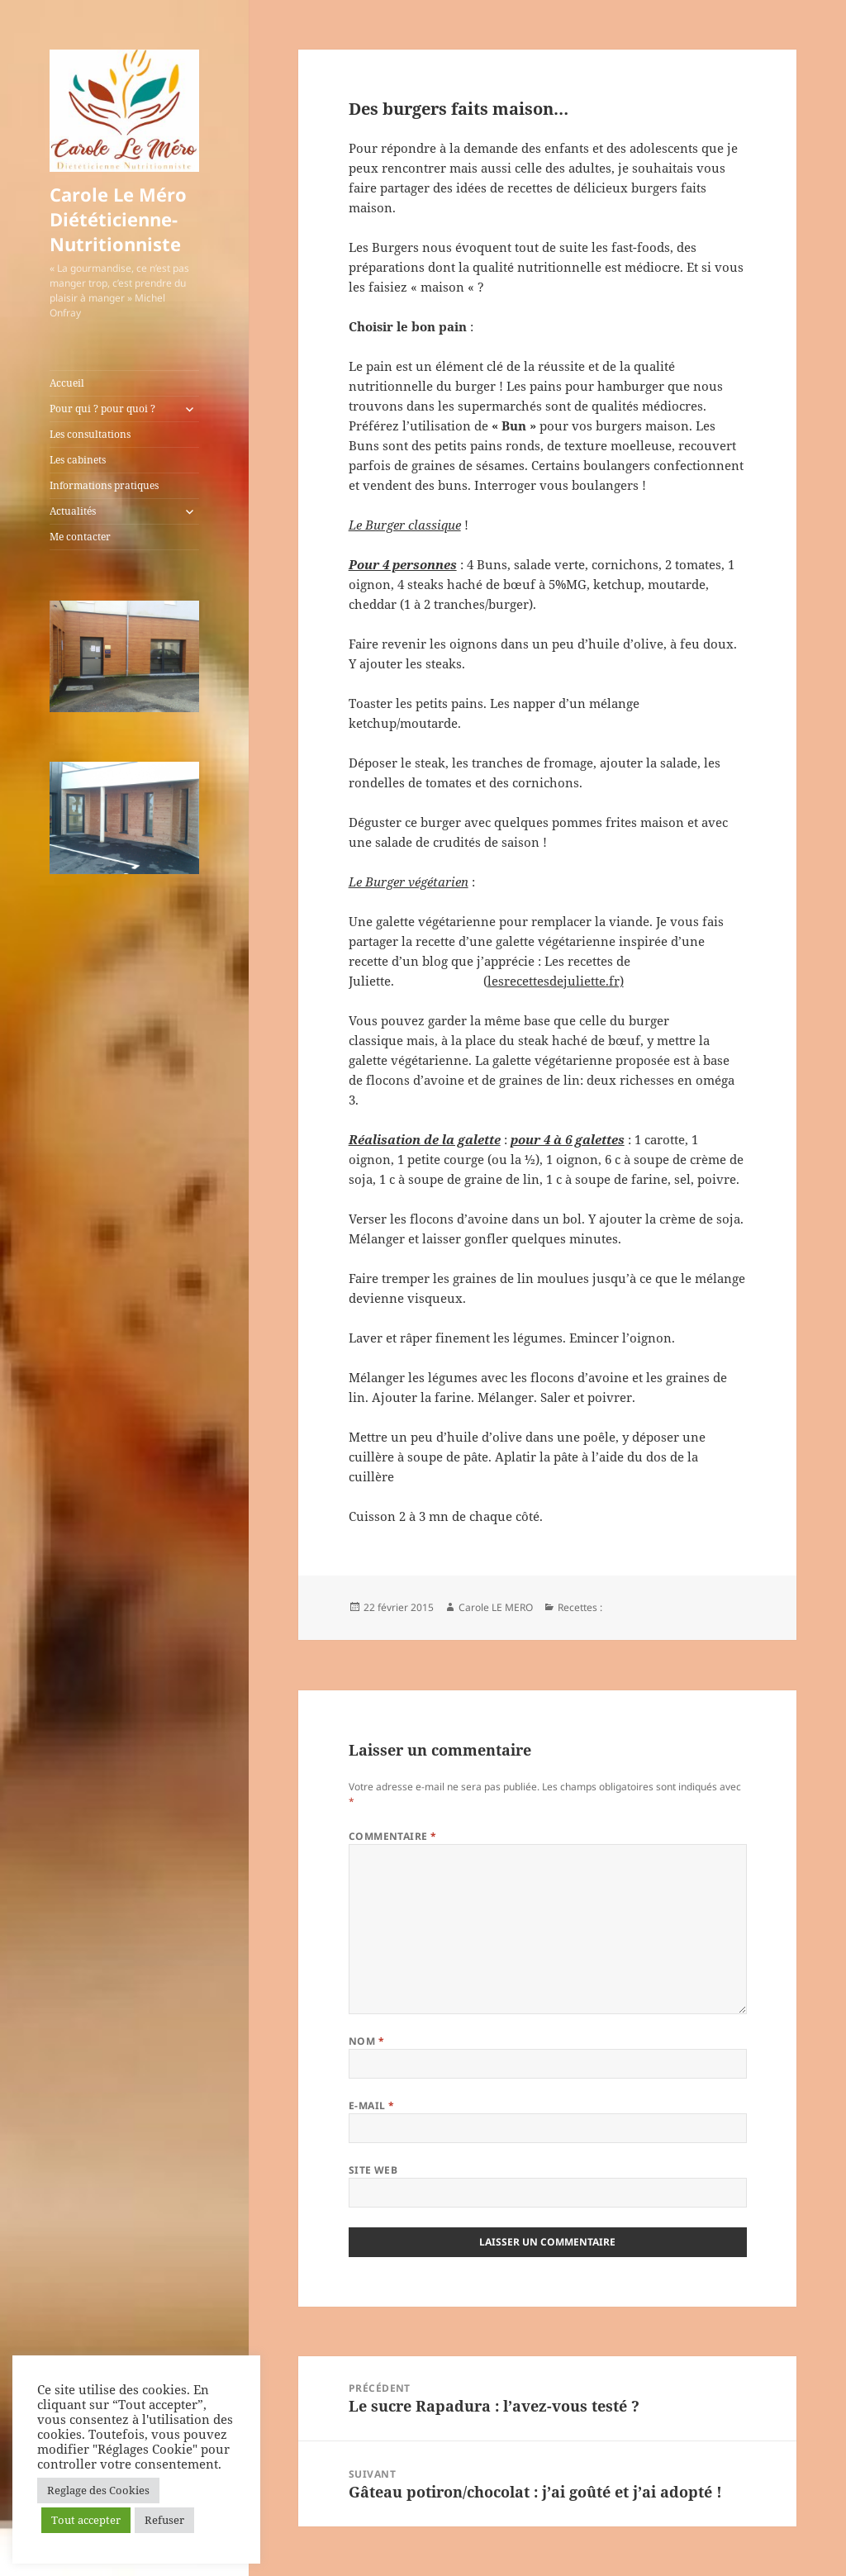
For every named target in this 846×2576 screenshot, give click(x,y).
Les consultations (90, 434)
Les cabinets (78, 460)
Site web (373, 2170)
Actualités (73, 511)
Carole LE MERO (496, 1607)
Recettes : (580, 1607)
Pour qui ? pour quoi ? (102, 409)
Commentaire (393, 1836)
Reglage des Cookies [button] (98, 2490)
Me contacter (80, 537)
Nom (366, 2041)
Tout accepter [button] (86, 2519)
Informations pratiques (104, 485)
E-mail (372, 2105)
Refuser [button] (164, 2519)
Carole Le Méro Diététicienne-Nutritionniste (118, 219)
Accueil (67, 383)
